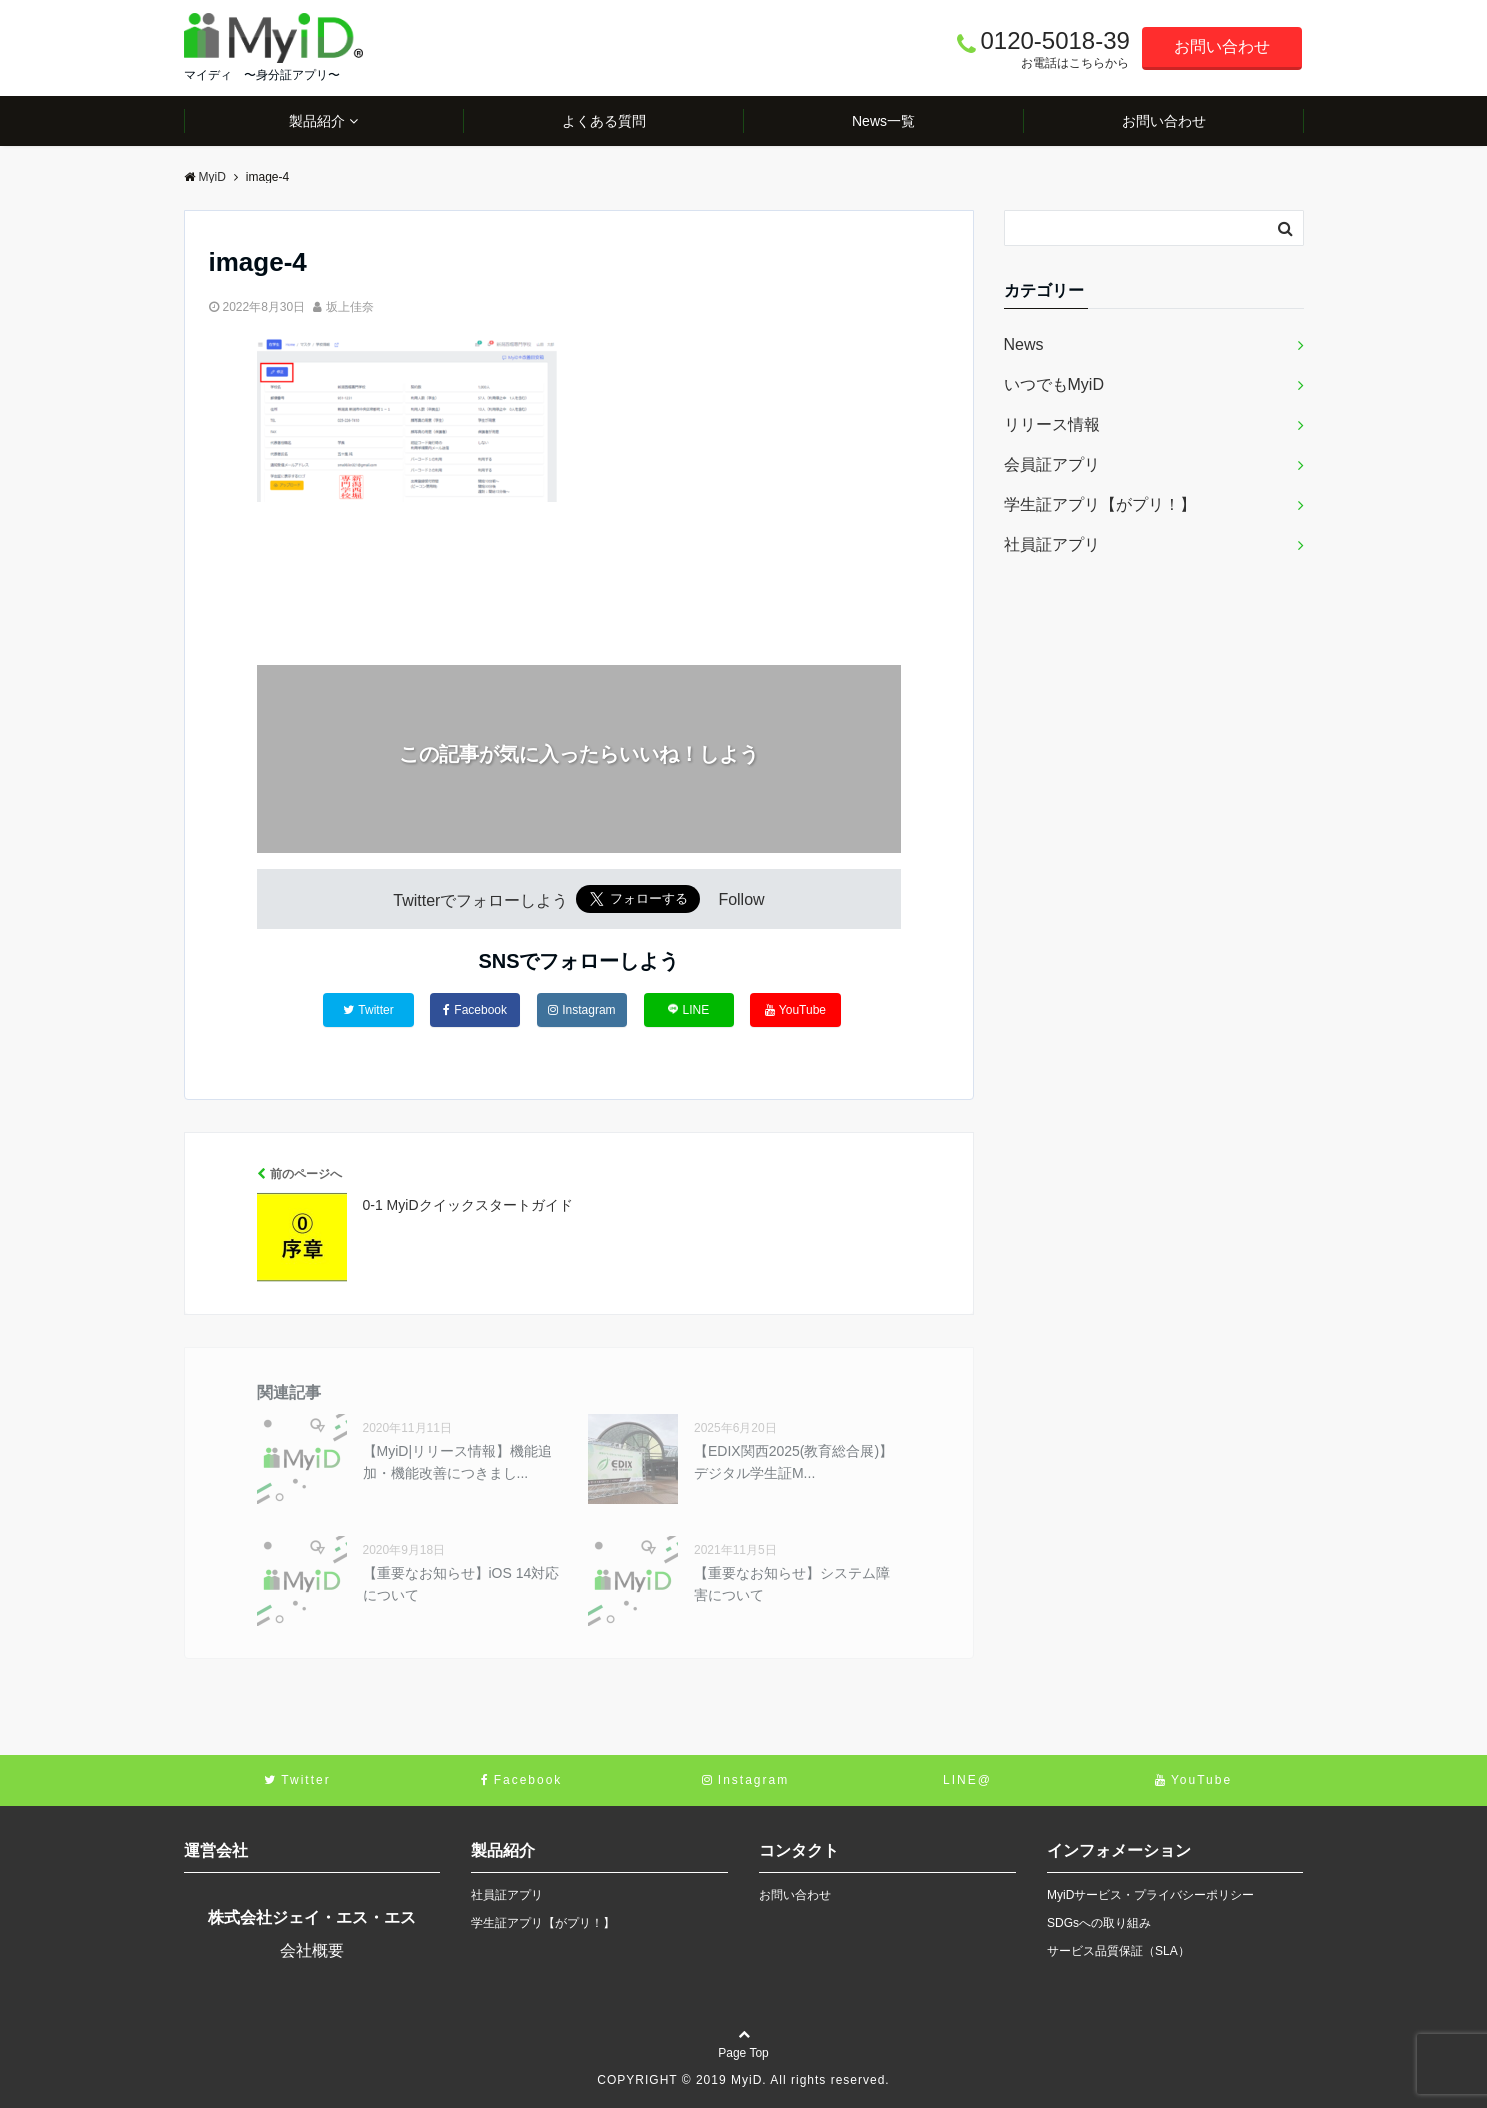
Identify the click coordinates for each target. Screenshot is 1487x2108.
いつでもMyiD (1054, 384)
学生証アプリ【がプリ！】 (1100, 504)
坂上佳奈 (350, 307)
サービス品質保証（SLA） (1118, 1951)
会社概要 (312, 1950)
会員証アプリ (1052, 464)
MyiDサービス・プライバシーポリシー (1150, 1895)
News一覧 (883, 121)
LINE (688, 1009)
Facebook (475, 1010)
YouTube (795, 1010)
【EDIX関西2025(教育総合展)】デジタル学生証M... (793, 1462)
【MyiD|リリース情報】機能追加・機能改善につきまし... (458, 1462)
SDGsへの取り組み (1099, 1923)
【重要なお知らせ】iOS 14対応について (461, 1584)
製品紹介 (317, 121)
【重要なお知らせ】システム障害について (792, 1584)
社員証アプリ (1052, 544)
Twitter (368, 1010)
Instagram (581, 1010)
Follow (741, 900)
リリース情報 (1052, 424)
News (1024, 344)
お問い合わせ (1222, 46)
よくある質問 (604, 121)
